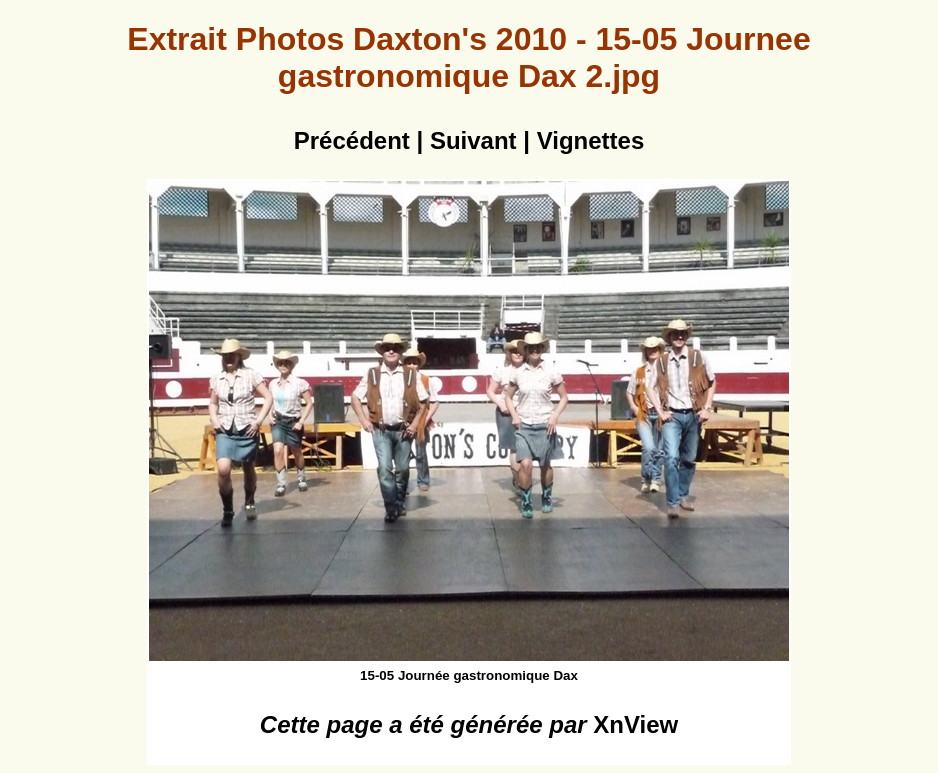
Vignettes (591, 140)
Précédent (352, 140)
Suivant (473, 140)
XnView (635, 724)
